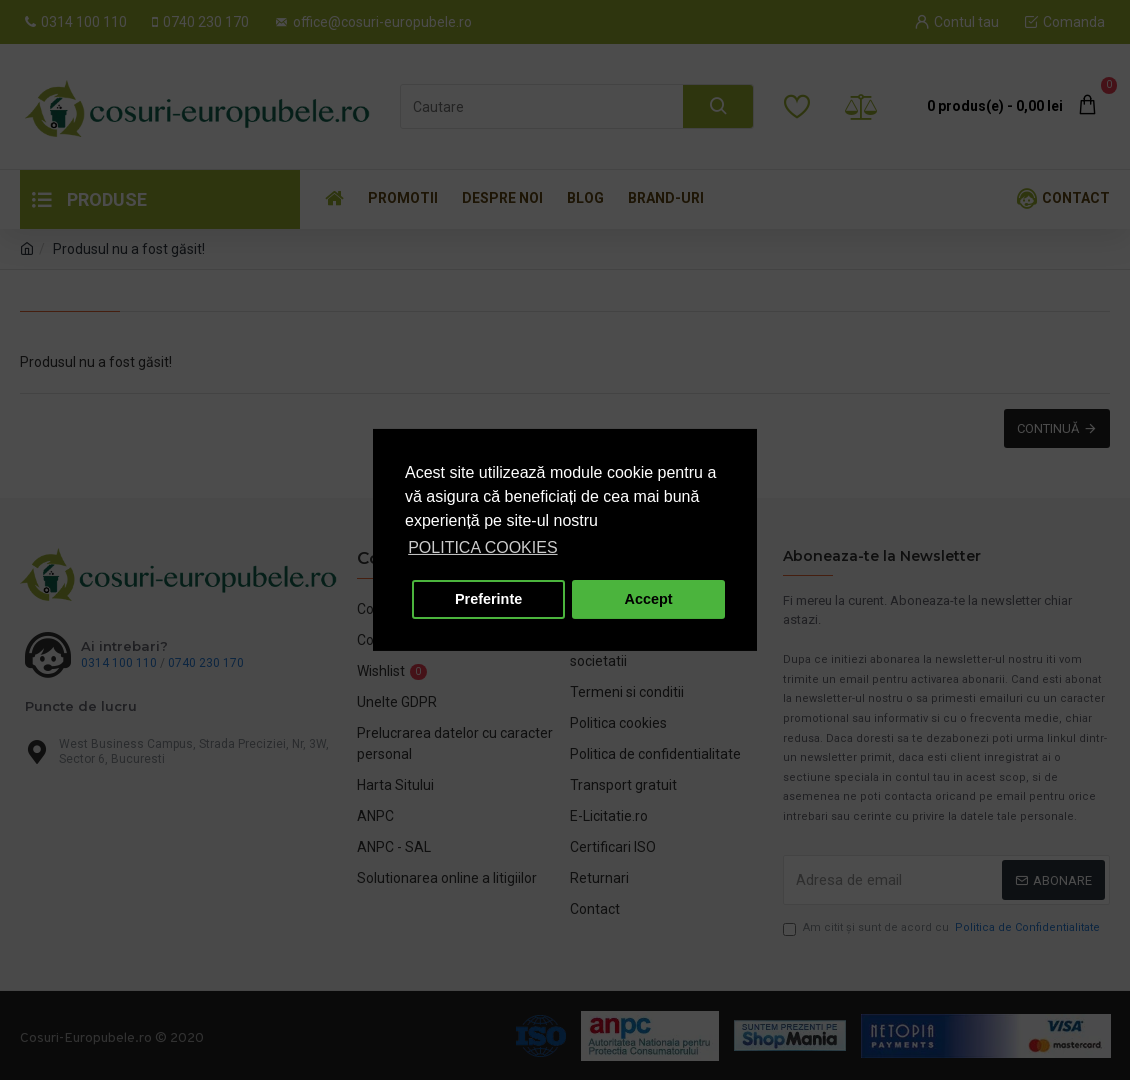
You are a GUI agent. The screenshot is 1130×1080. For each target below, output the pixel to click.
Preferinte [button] (488, 599)
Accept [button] (649, 599)
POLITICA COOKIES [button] (482, 547)
